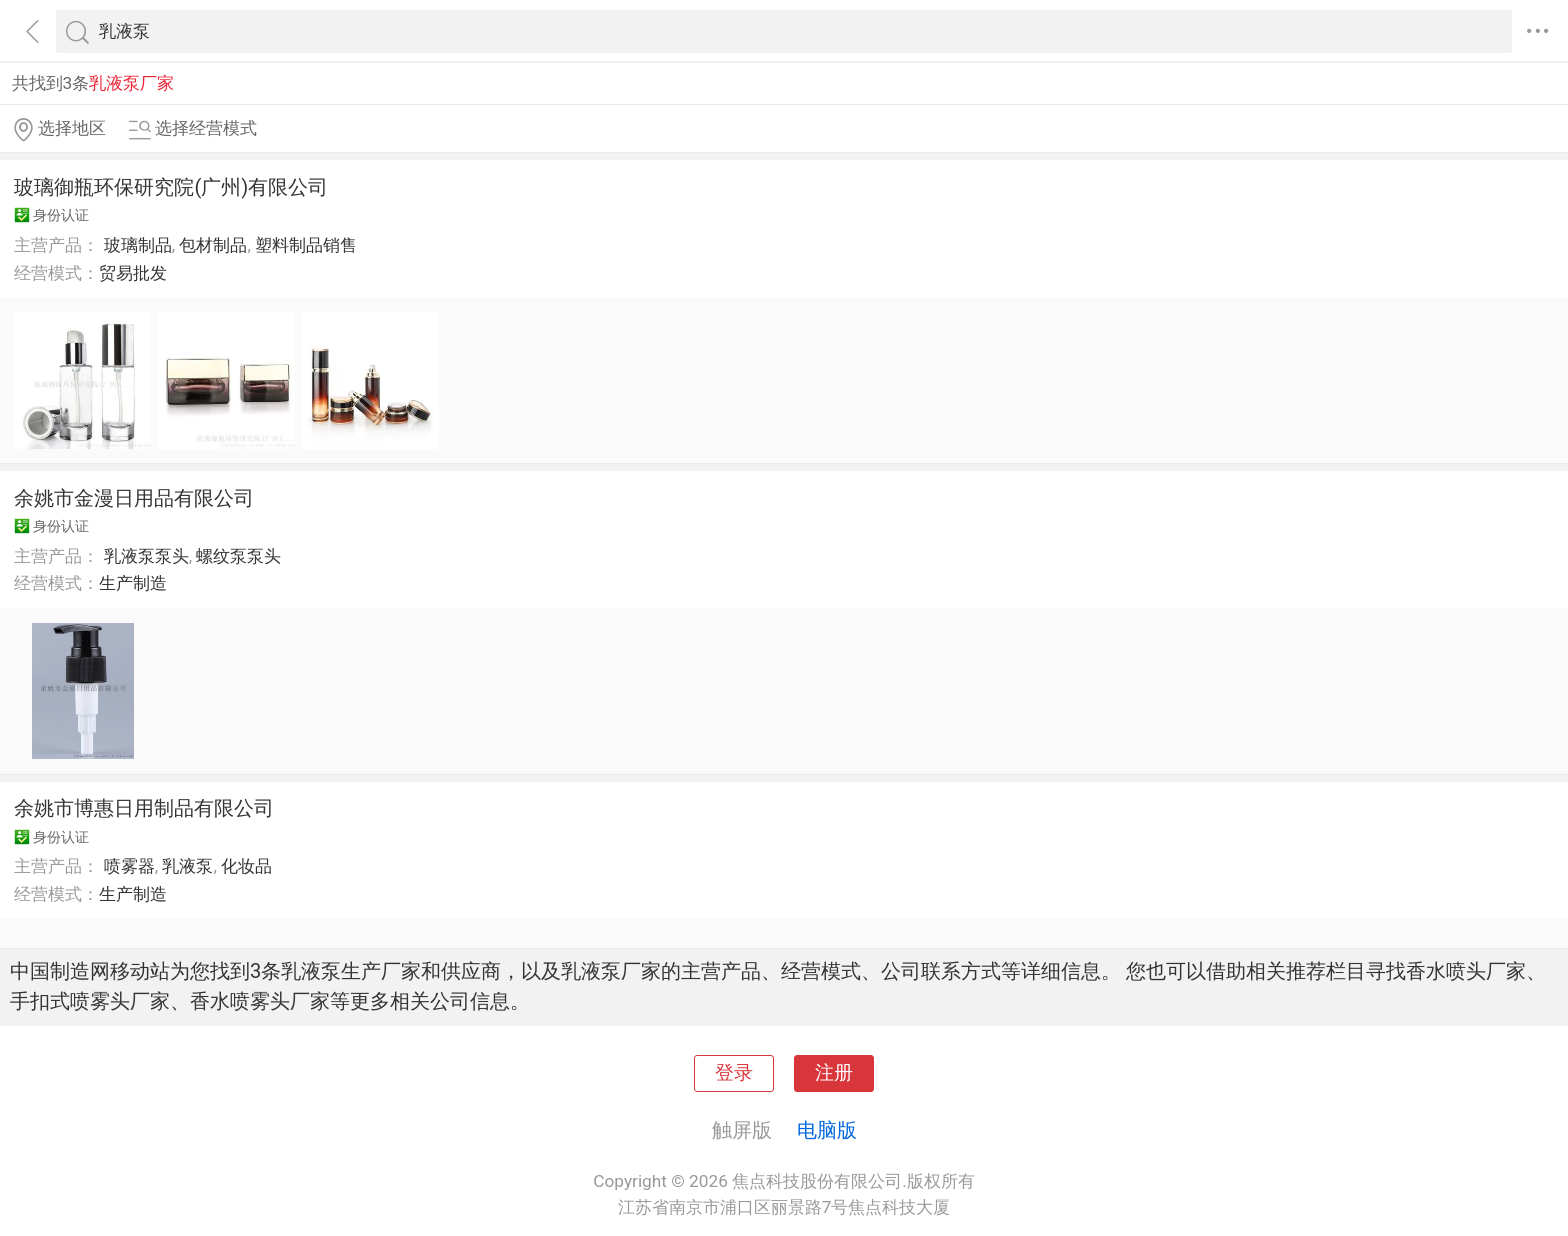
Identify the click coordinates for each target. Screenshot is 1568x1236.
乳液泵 (187, 866)
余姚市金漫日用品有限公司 (134, 498)
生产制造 (133, 583)
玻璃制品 (138, 245)
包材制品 (213, 245)
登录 (734, 1073)
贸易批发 (133, 273)
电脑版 (827, 1130)
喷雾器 (129, 866)
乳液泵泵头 (146, 556)
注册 (834, 1073)
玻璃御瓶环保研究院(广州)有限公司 (171, 187)
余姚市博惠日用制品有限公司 (144, 808)
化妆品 (246, 866)
